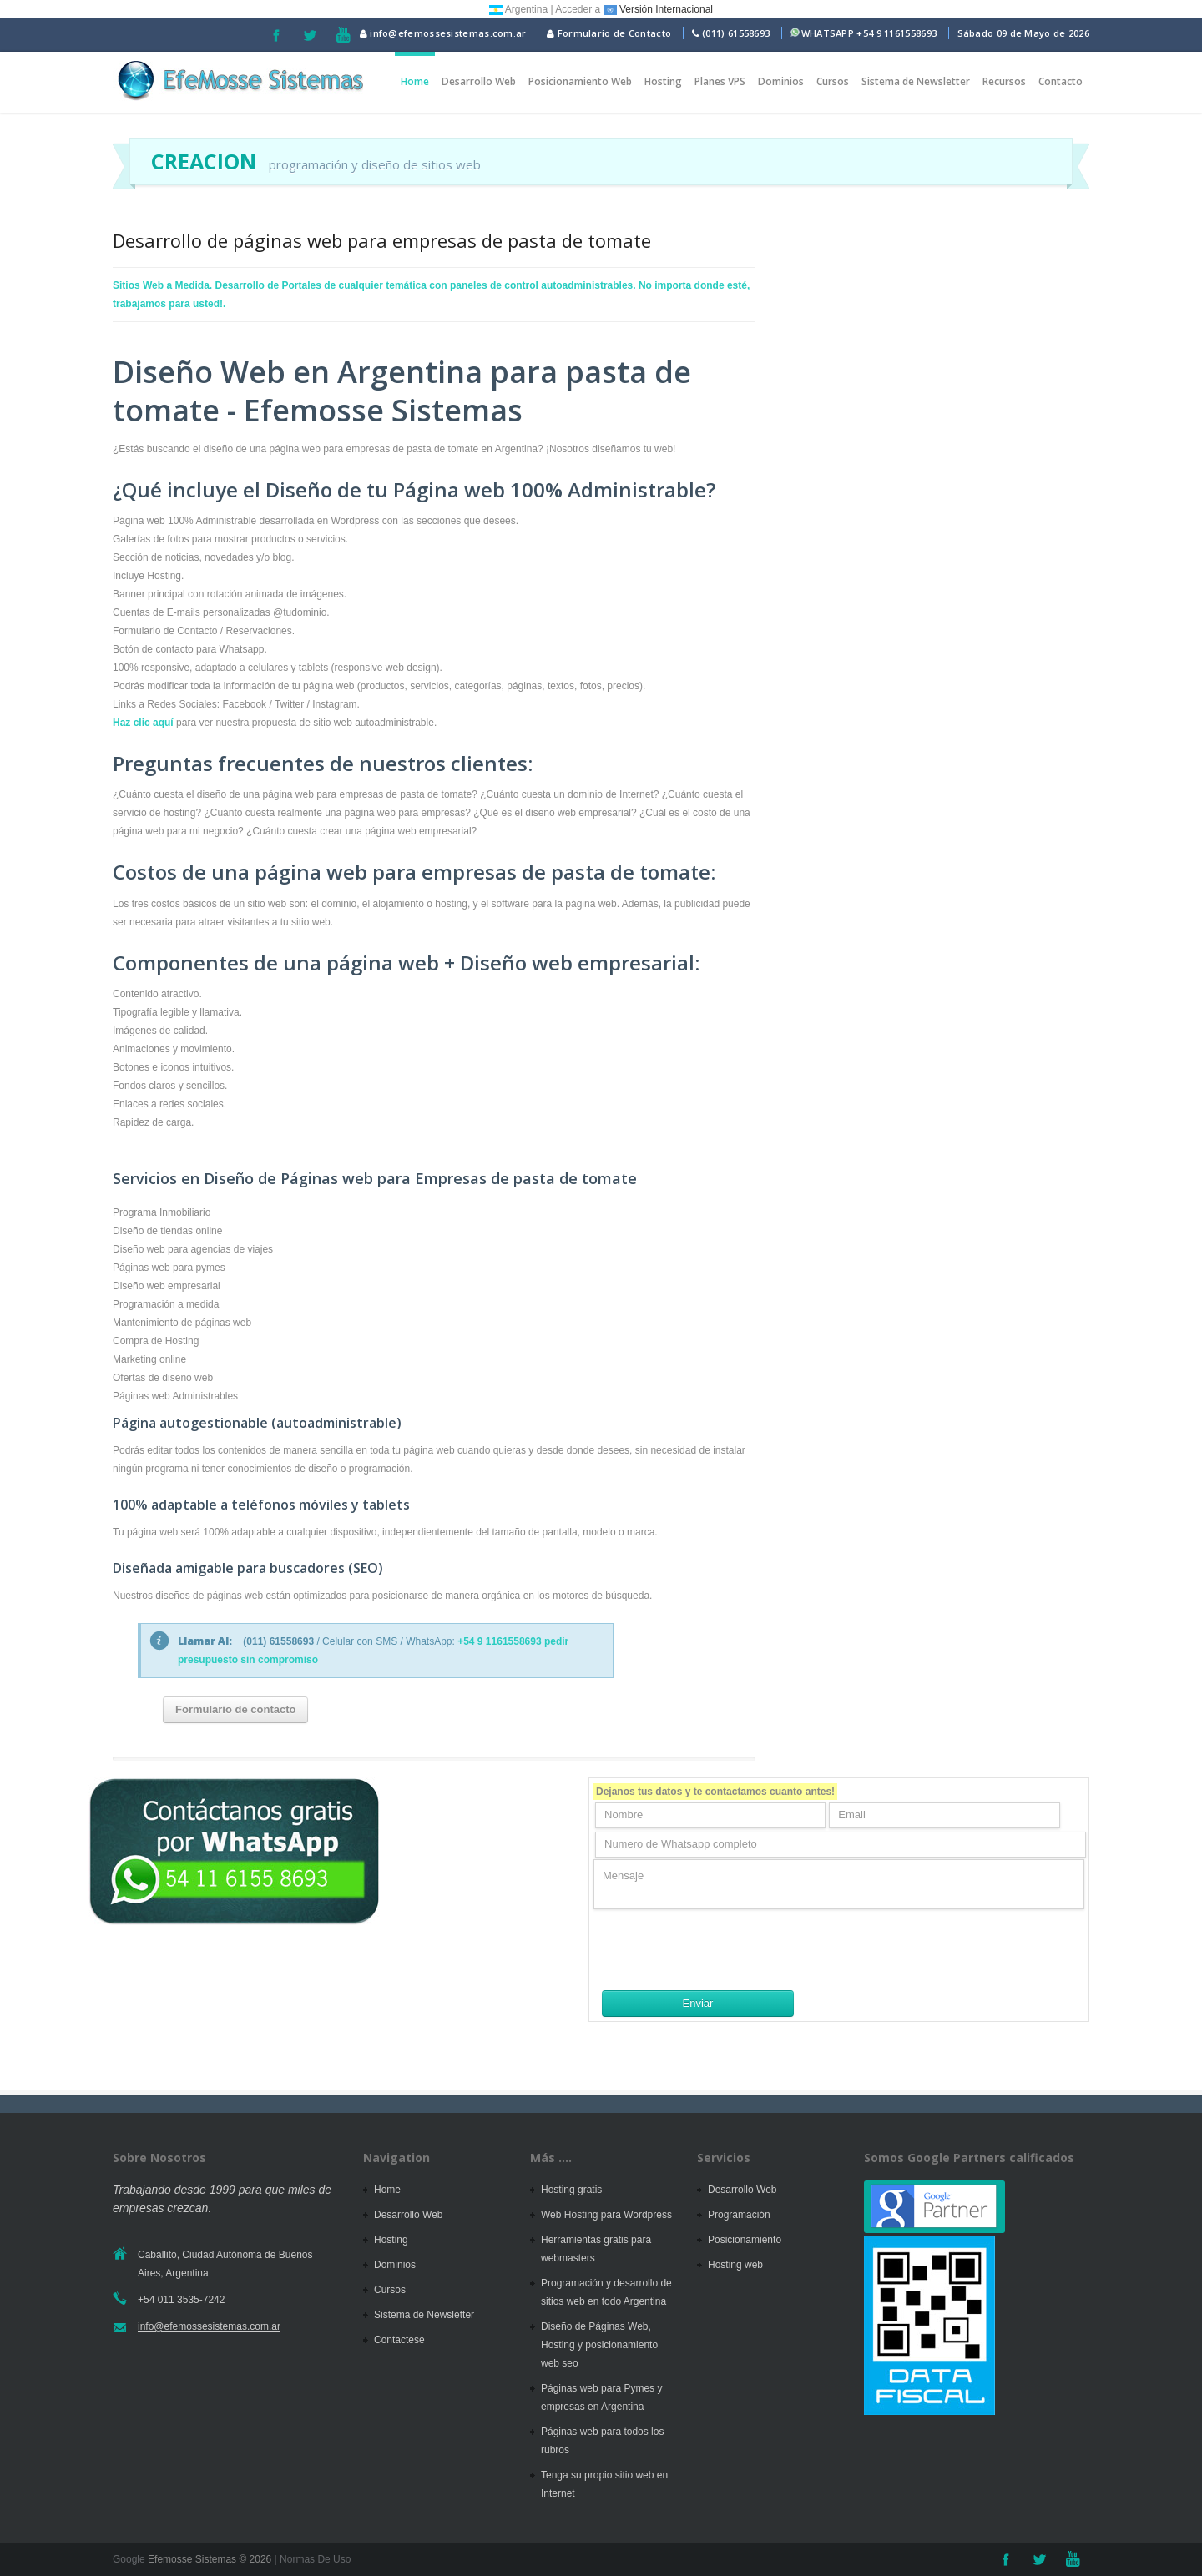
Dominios (781, 81)
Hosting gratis (571, 2189)
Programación (739, 2215)
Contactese (399, 2340)
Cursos (832, 81)
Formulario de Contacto (609, 33)
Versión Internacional (658, 9)
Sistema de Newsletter (915, 81)
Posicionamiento (744, 2240)
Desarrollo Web (479, 81)
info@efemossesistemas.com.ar (443, 33)
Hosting (663, 81)
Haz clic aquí (143, 722)
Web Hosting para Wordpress (606, 2215)
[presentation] (720, 1949)
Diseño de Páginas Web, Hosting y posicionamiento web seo (599, 2345)
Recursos (1004, 81)
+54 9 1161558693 (896, 33)
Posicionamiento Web (580, 81)
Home (415, 81)
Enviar (698, 2003)
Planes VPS (719, 81)
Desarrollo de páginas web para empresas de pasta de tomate (382, 240)
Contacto (1060, 81)
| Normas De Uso (311, 2559)
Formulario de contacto (235, 1709)
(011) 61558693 (736, 33)
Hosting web (735, 2265)
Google (129, 2559)
